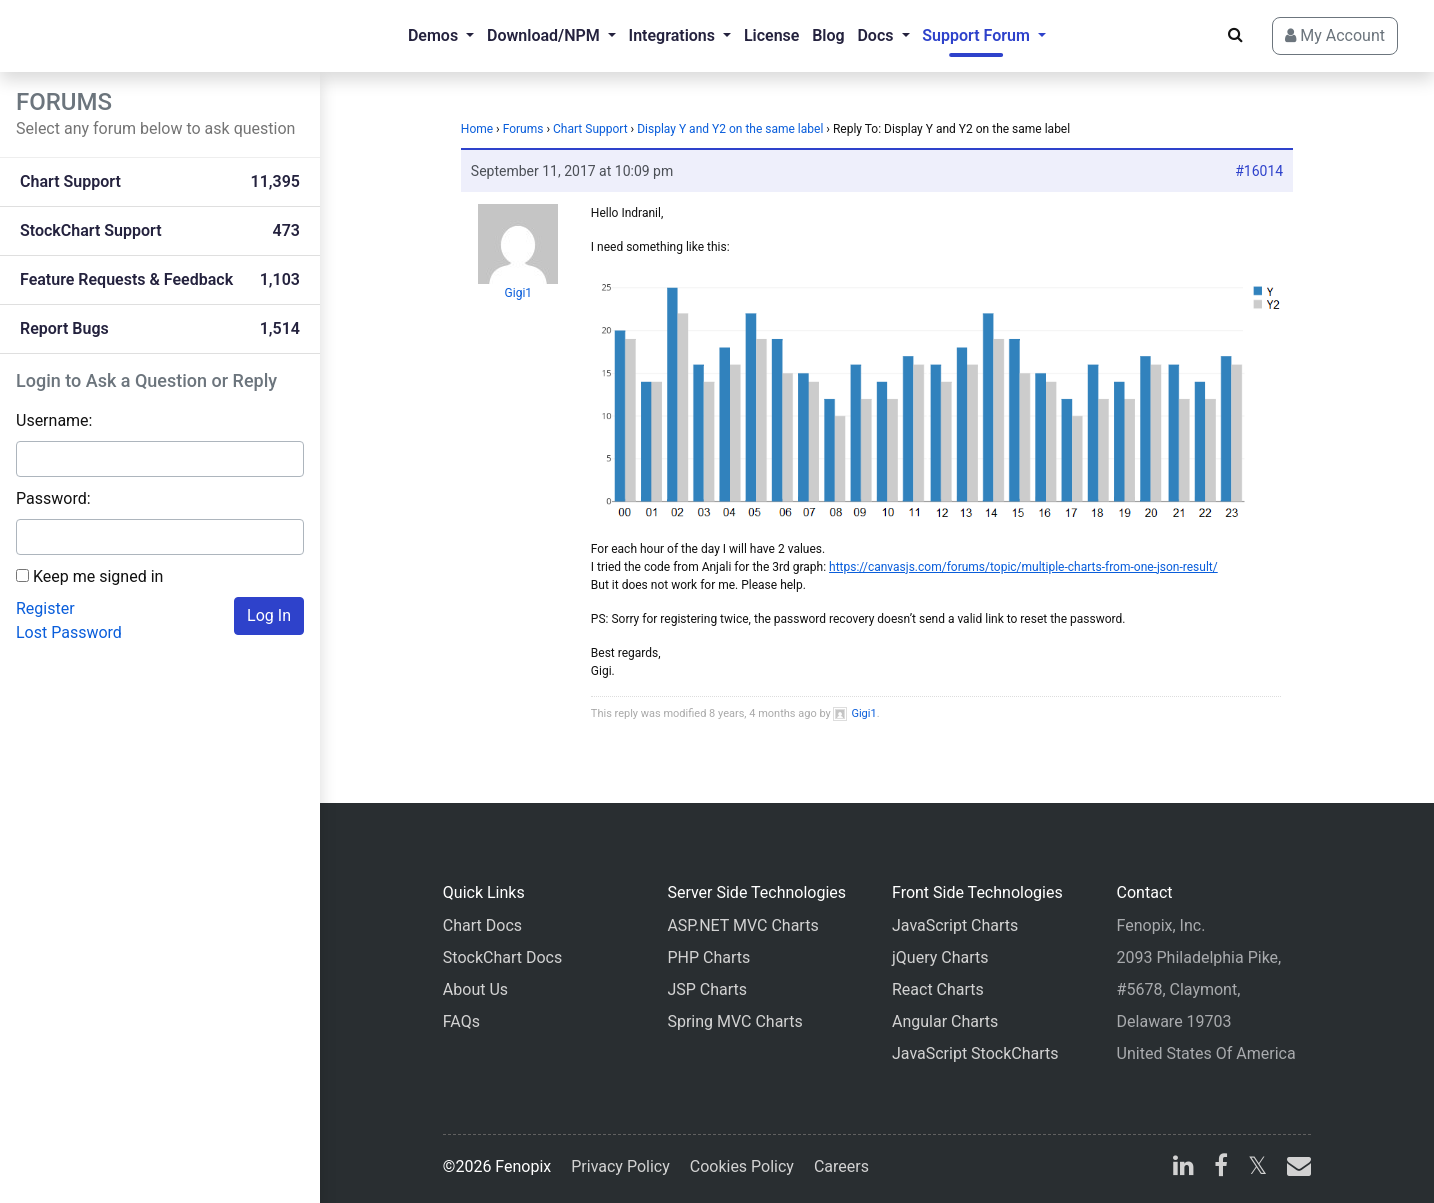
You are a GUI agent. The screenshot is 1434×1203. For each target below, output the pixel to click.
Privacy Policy (620, 1166)
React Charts (938, 989)
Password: (53, 498)
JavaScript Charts (955, 925)
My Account (1335, 35)
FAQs (461, 1021)
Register (45, 608)
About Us (475, 989)
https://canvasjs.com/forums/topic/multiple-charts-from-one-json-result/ (1023, 567)
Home (477, 129)
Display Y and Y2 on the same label (730, 129)
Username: (54, 420)
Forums (523, 129)
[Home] (96, 36)
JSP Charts (707, 989)
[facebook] (1221, 1168)
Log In (269, 615)
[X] (1257, 1168)
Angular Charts (945, 1021)
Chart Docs (482, 925)
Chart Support (590, 129)
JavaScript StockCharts (975, 1053)
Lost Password (69, 632)
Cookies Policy (742, 1166)
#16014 (1259, 171)
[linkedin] (1183, 1168)
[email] (1295, 1168)
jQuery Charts (940, 957)
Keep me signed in (98, 576)
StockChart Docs (502, 957)
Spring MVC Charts (734, 1021)
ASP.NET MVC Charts (742, 925)
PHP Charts (708, 957)
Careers (841, 1166)
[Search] (1235, 35)
